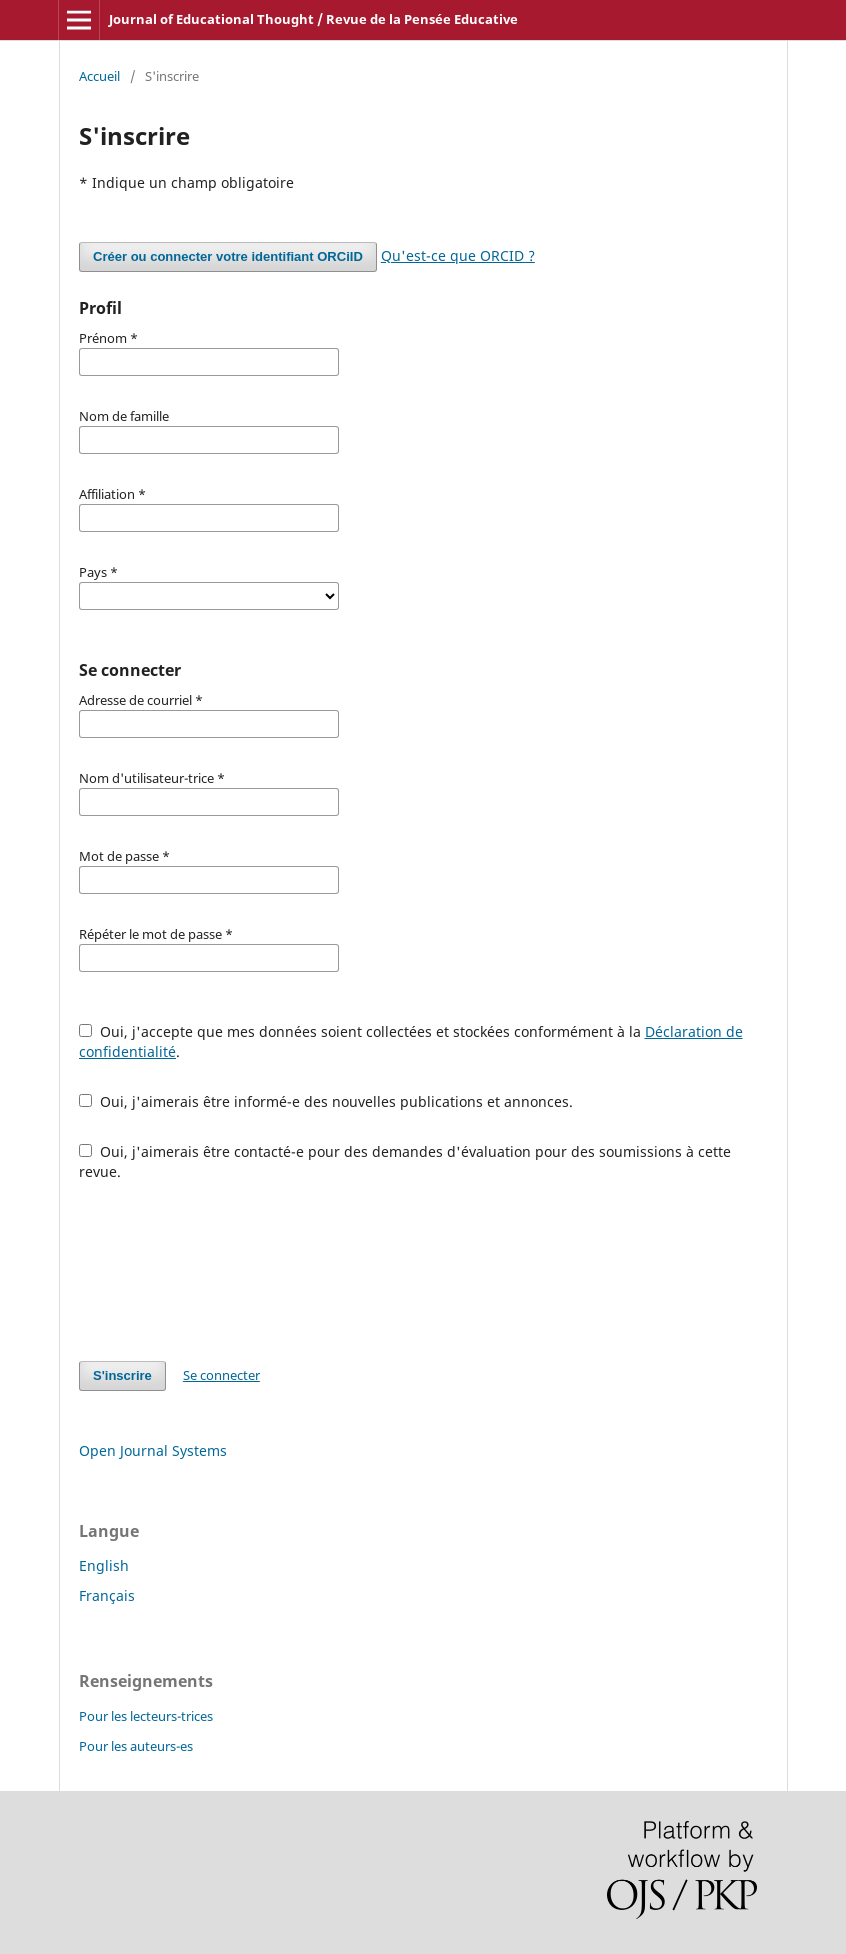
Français (107, 1595)
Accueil (99, 76)
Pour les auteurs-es (136, 1746)
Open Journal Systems (153, 1450)
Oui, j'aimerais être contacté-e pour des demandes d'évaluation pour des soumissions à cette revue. (405, 1161)
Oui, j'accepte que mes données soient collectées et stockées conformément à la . (411, 1041)
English (104, 1565)
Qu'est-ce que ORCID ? (458, 255)
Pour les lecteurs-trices (146, 1716)
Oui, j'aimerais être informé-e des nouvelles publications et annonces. (326, 1101)
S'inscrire (122, 1375)
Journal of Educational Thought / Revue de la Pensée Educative (313, 19)
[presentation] (231, 1271)
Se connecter (221, 1375)
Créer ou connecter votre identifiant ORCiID (228, 256)
